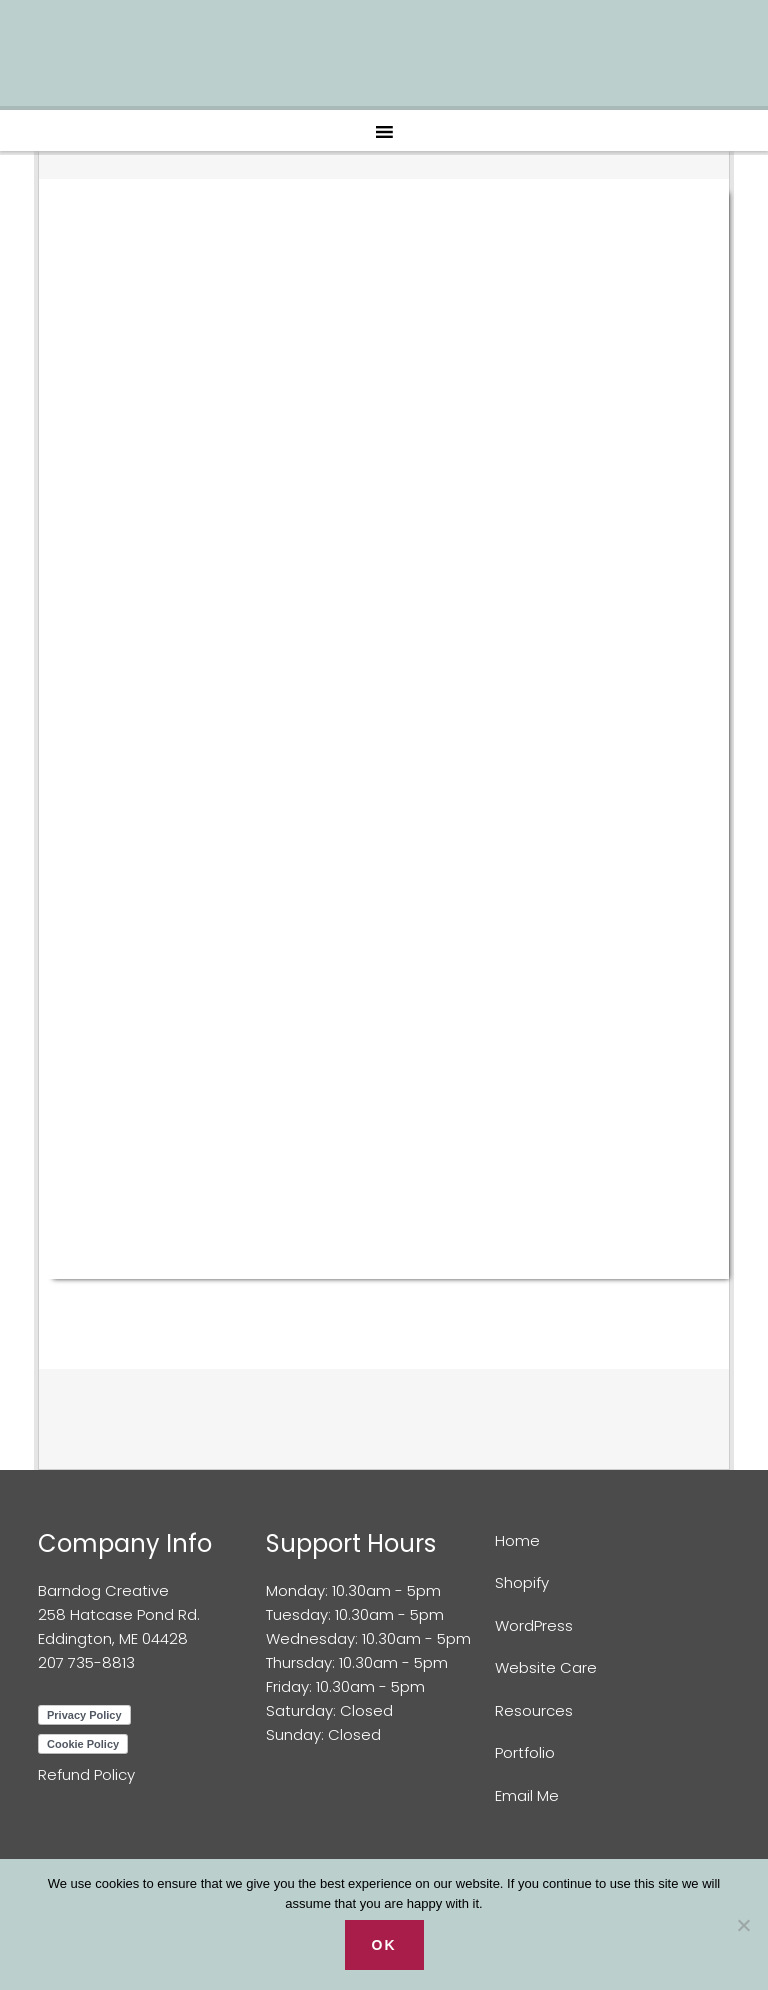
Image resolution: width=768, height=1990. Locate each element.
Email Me (527, 1795)
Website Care (546, 1667)
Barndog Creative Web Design (383, 60)
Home (517, 1540)
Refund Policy (86, 1774)
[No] (743, 1925)
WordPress (534, 1625)
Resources (534, 1710)
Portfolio (525, 1752)
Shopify (522, 1582)
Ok (384, 1945)
